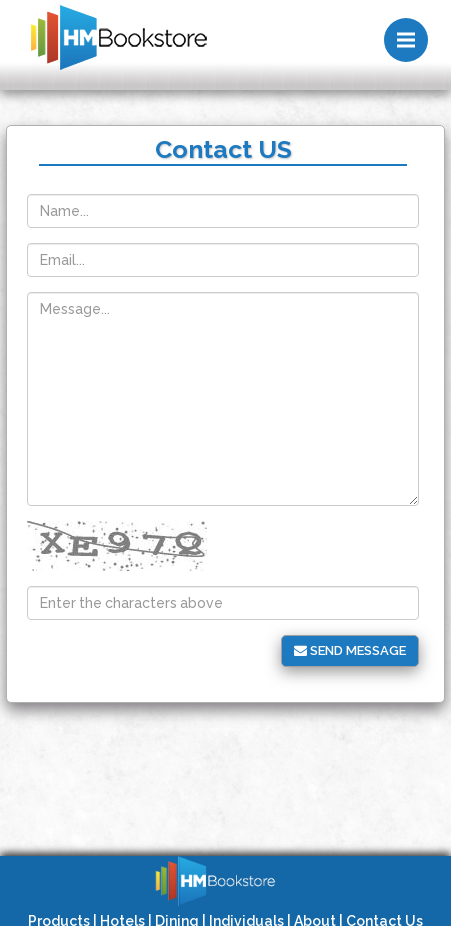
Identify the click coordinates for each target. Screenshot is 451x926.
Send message (350, 650)
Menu (412, 31)
